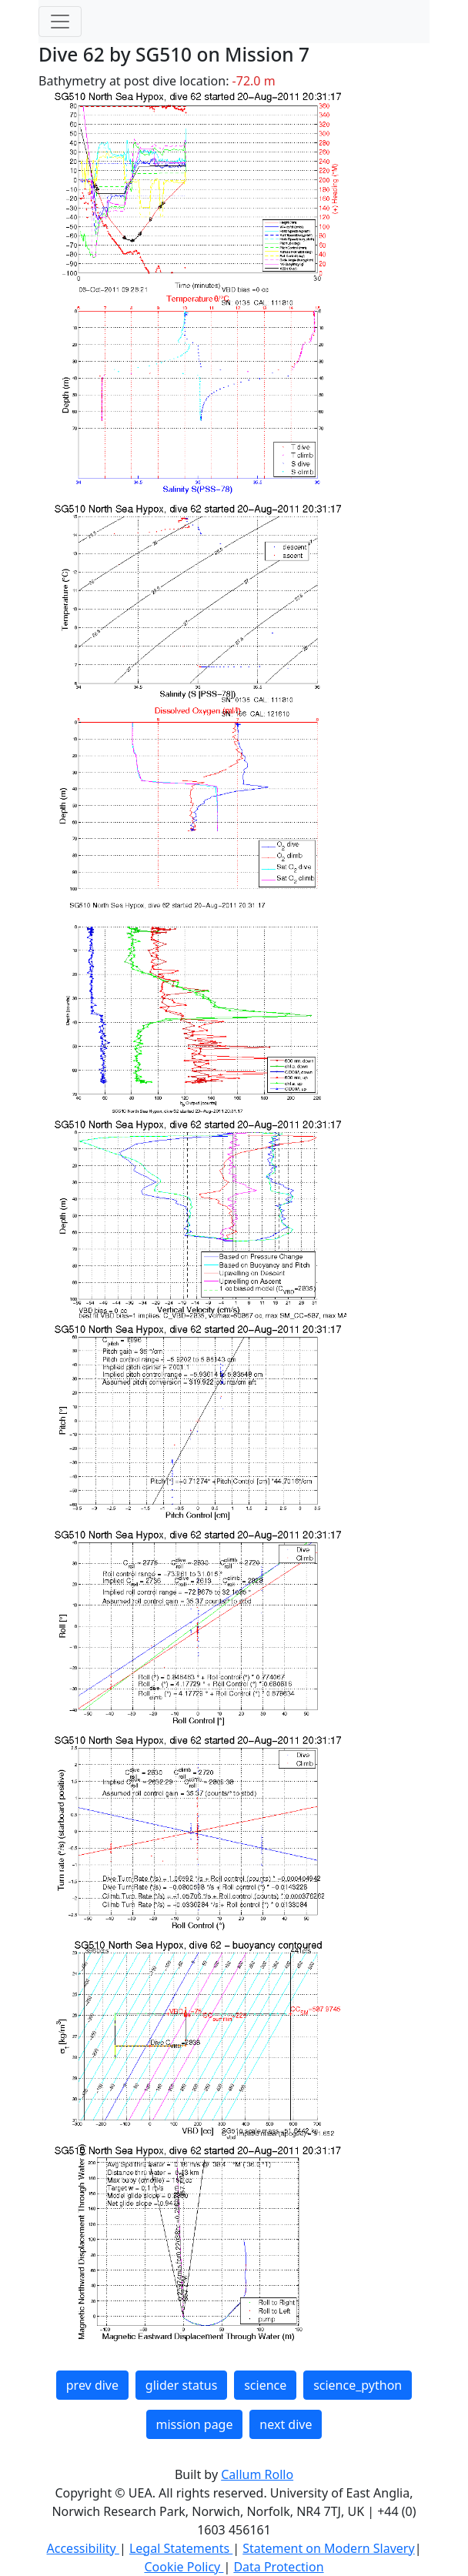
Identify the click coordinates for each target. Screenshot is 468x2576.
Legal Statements (180, 2548)
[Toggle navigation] (60, 21)
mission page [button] (194, 2424)
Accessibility (83, 2548)
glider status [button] (181, 2385)
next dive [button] (285, 2424)
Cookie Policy (183, 2566)
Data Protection (278, 2566)
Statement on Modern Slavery (328, 2548)
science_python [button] (357, 2385)
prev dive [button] (92, 2385)
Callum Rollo (257, 2474)
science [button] (265, 2385)
